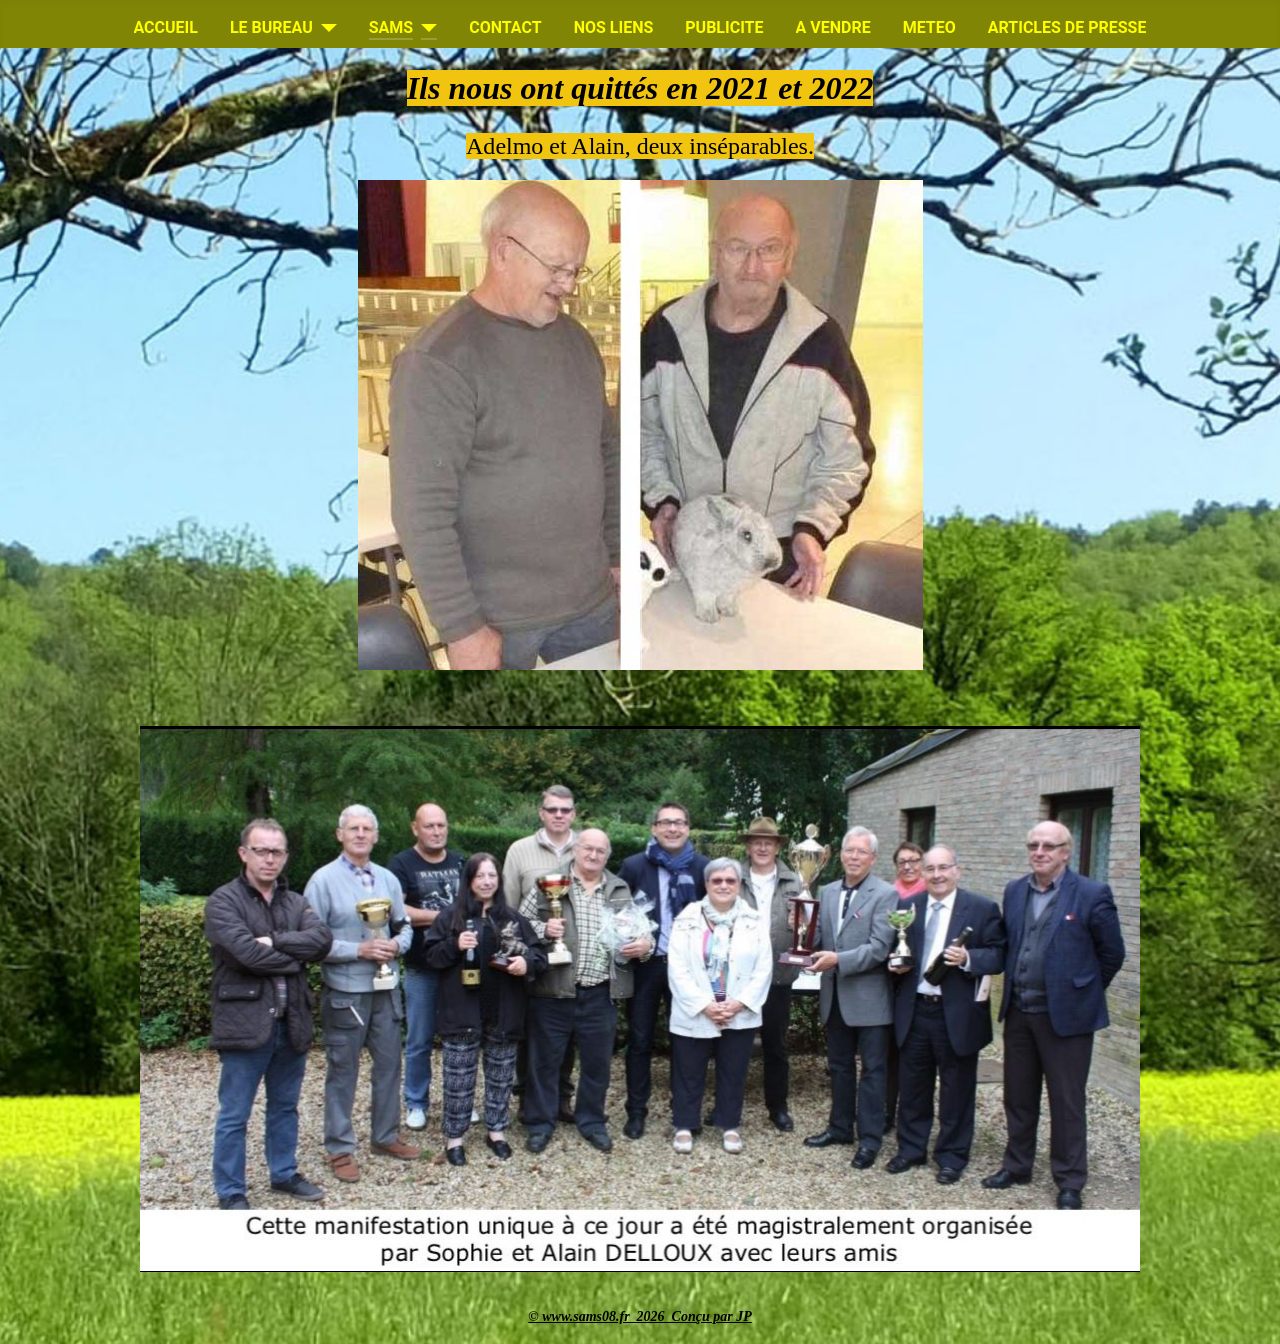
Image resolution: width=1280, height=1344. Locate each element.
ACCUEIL (166, 27)
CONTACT (505, 27)
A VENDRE (833, 27)
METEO (929, 27)
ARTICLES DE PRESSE (1067, 27)
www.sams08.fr (589, 1316)
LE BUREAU (271, 27)
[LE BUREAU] (325, 28)
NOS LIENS (614, 27)
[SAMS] (425, 28)
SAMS (391, 27)
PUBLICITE (724, 27)
